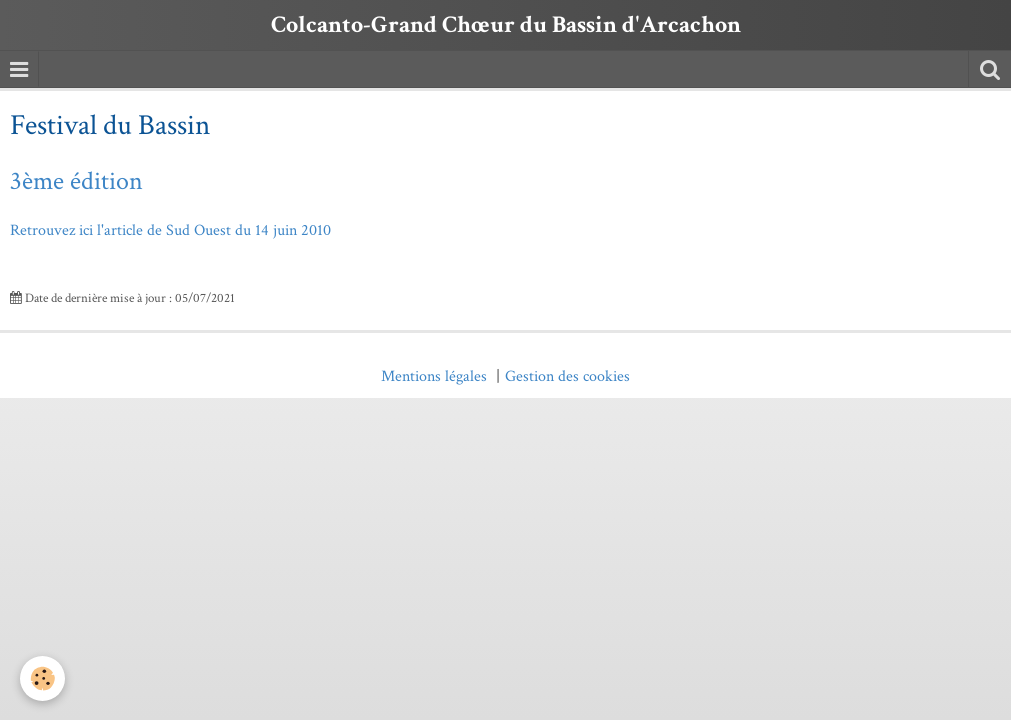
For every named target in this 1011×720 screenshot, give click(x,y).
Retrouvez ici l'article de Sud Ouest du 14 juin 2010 (170, 230)
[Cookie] (42, 678)
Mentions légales (434, 376)
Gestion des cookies (567, 376)
